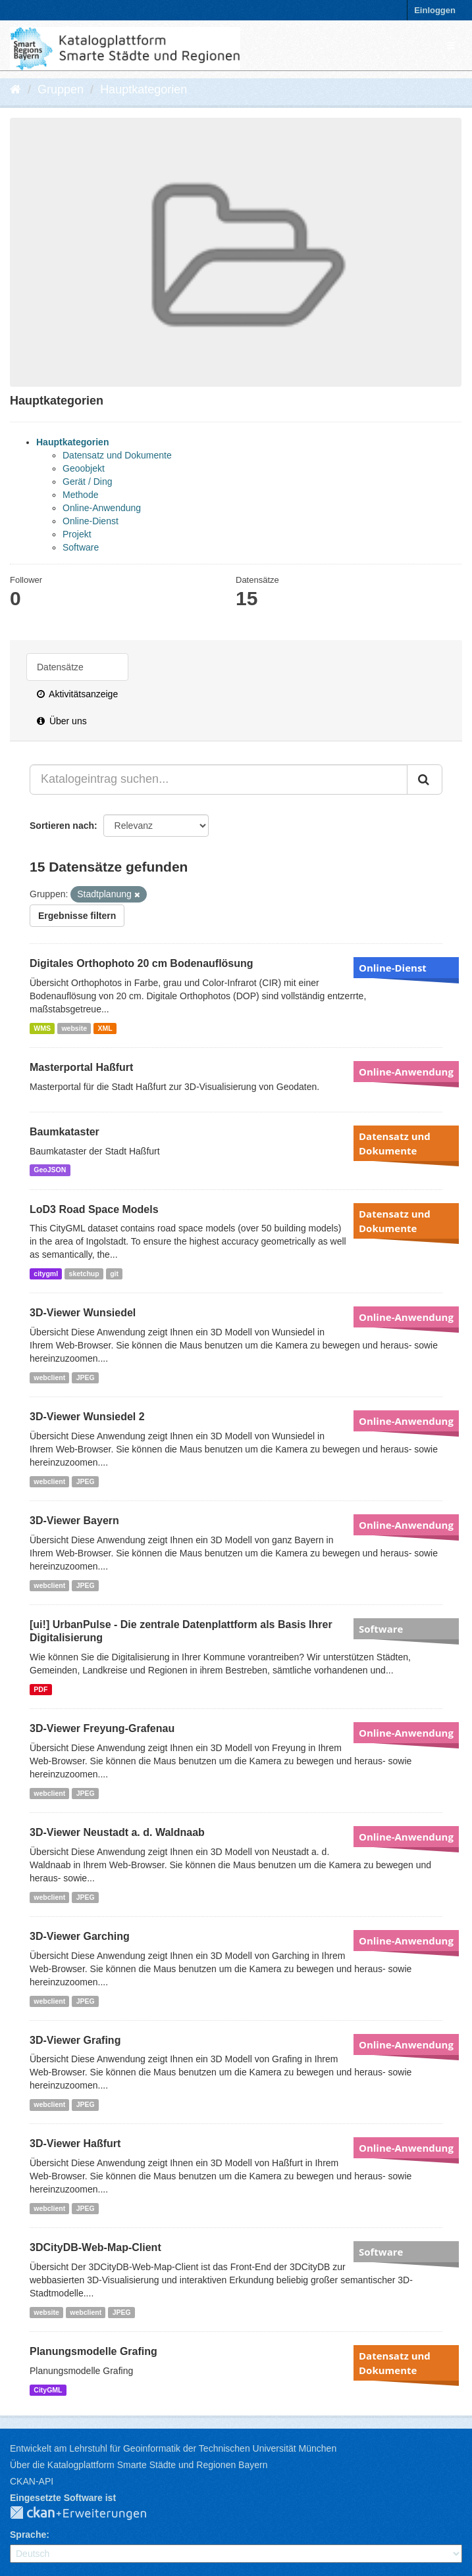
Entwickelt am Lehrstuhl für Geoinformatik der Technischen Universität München (173, 2448)
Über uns (62, 721)
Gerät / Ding (87, 481)
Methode (80, 494)
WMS (42, 1028)
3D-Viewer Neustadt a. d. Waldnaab (117, 1832)
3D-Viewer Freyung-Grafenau (102, 1728)
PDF (40, 1689)
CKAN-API (31, 2481)
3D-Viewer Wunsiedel (83, 1312)
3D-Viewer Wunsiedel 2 (87, 1416)
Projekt (77, 534)
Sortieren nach (62, 825)
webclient (49, 1377)
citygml (46, 1273)
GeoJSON (50, 1170)
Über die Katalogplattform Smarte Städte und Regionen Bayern (138, 2465)
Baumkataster (64, 1131)
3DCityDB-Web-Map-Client (95, 2247)
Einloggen (435, 10)
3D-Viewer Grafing (75, 2040)
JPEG (85, 1377)
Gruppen (61, 89)
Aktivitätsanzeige (77, 694)
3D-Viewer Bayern (74, 1520)
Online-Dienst (90, 521)
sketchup (84, 1273)
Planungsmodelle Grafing (93, 2351)
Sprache (28, 2534)
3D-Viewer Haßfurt (75, 2143)
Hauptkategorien (143, 89)
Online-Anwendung (102, 508)
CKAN (89, 2513)
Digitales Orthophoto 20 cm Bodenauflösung (141, 963)
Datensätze (60, 667)
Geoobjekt (84, 468)
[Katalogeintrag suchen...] (218, 779)
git (114, 1273)
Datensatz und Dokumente (117, 455)
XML (104, 1028)
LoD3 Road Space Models (94, 1209)
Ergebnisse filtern (77, 915)
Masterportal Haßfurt (81, 1067)
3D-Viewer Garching (80, 1936)
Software (81, 547)
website (74, 1028)
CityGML (48, 2390)
